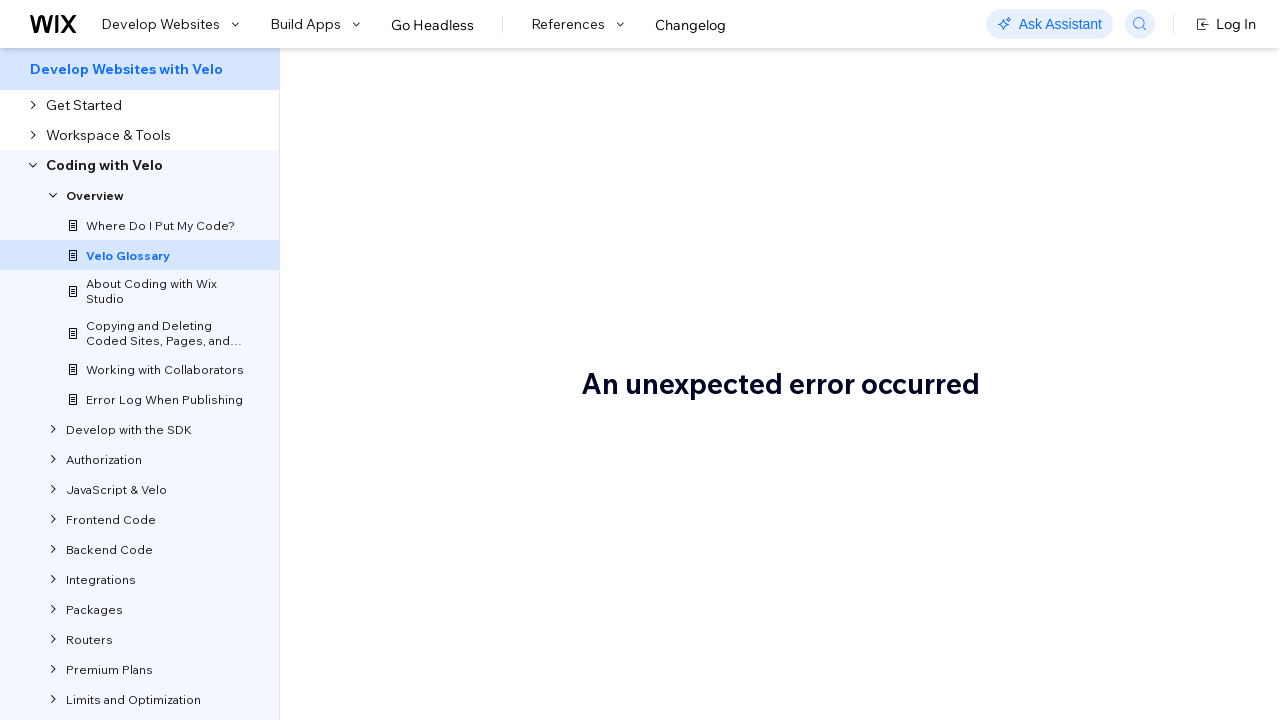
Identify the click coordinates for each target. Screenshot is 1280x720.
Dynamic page (1084, 687)
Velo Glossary (434, 165)
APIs (637, 579)
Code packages (1087, 357)
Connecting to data (1098, 447)
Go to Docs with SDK (1024, 72)
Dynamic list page (1094, 657)
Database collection (1100, 537)
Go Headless (432, 25)
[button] (403, 236)
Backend (1064, 267)
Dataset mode (1082, 597)
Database (1068, 507)
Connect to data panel (1107, 417)
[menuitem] (139, 69)
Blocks (1057, 297)
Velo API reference (525, 339)
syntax (422, 475)
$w (1046, 207)
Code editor (1074, 387)
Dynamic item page (1100, 627)
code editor (726, 501)
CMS (1052, 477)
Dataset (1062, 567)
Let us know (372, 290)
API (1047, 237)
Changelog (690, 25)
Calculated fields (1090, 327)
